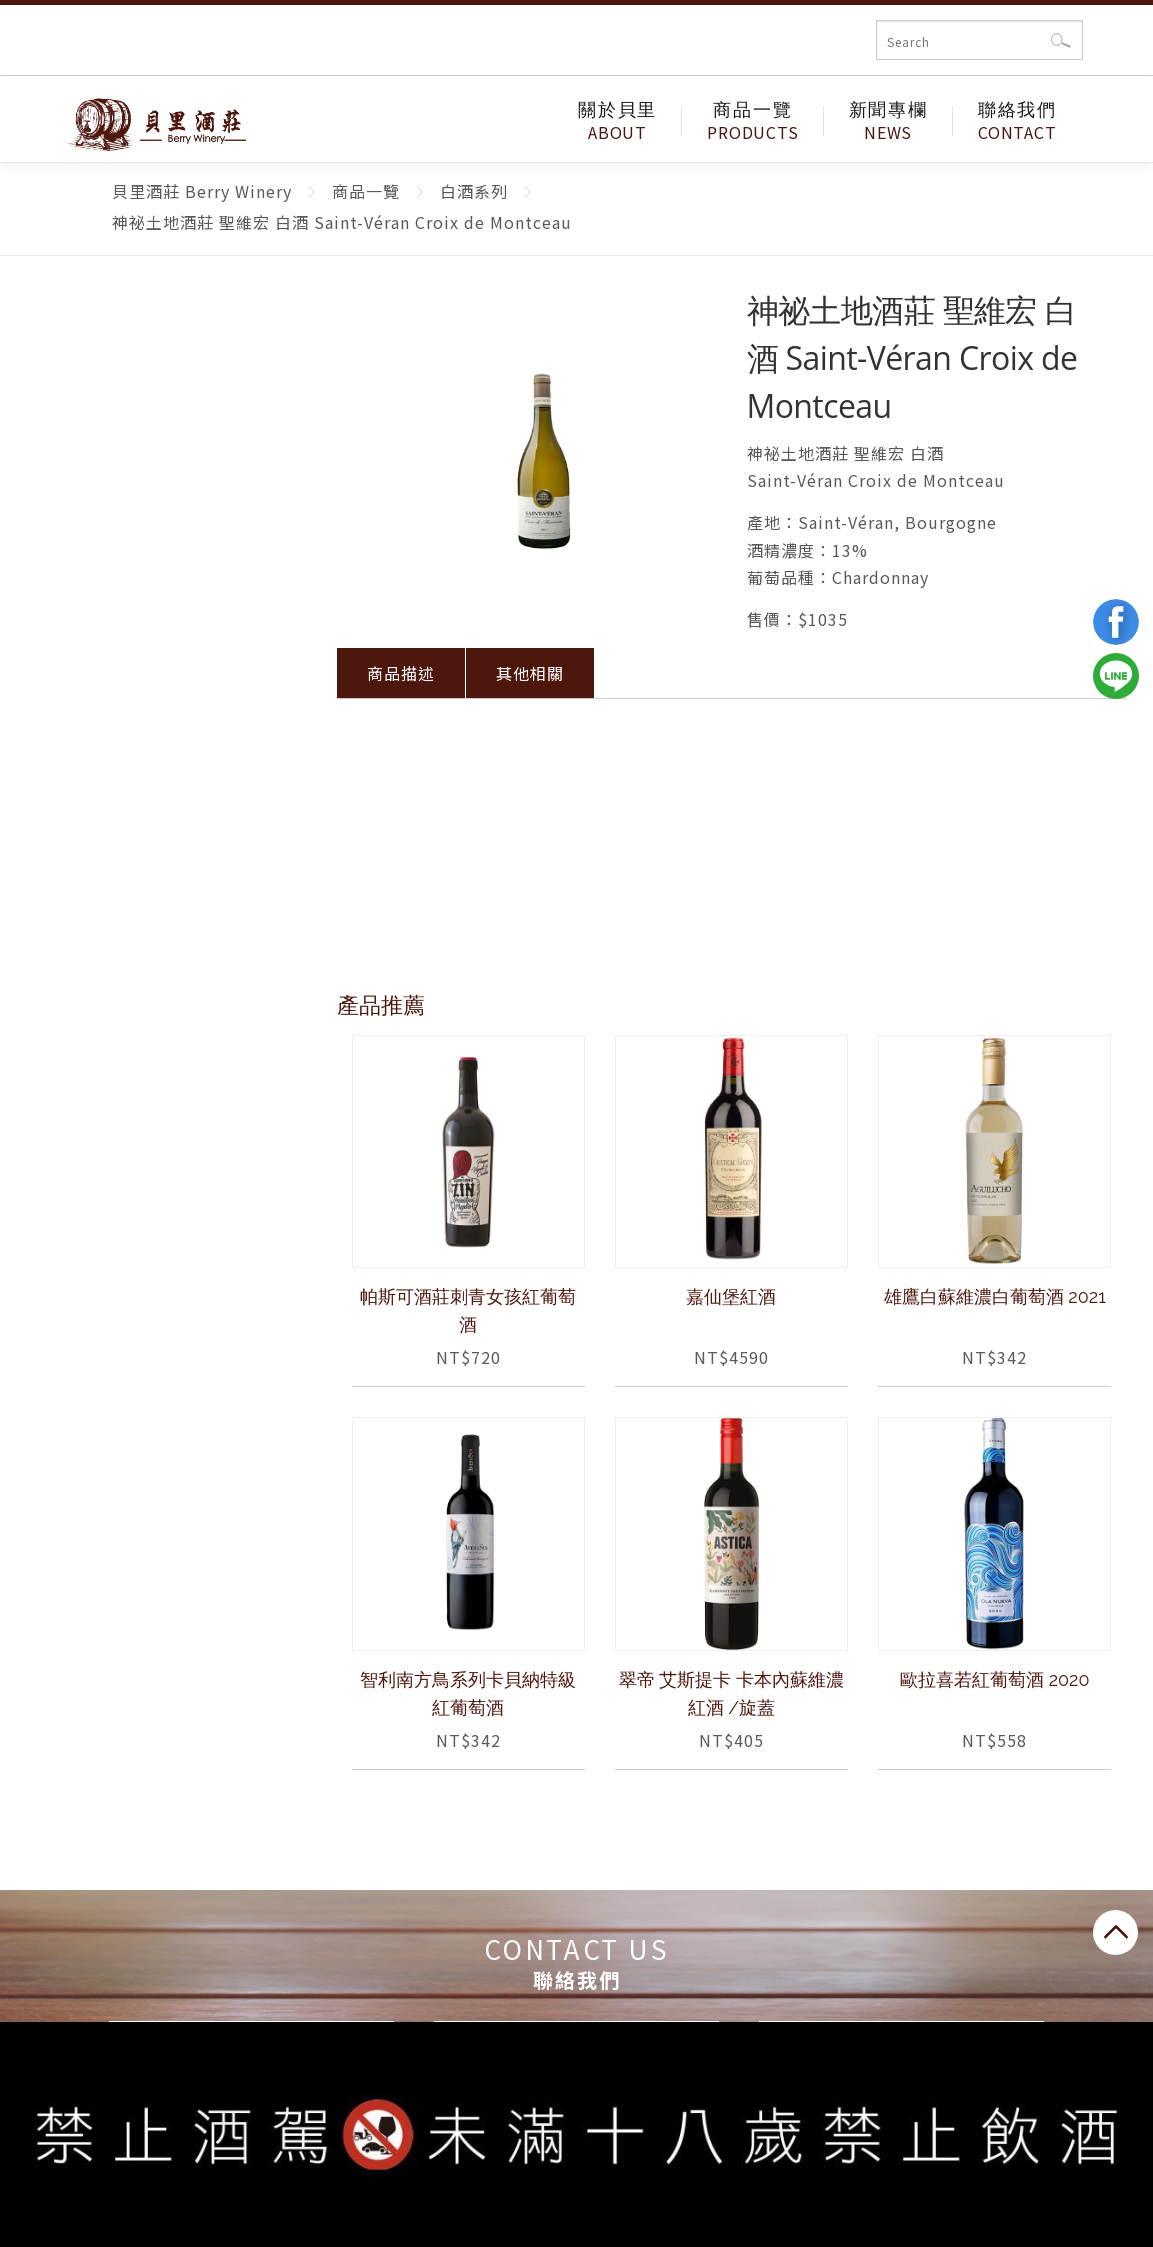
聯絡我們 (1017, 121)
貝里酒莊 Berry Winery (144, 122)
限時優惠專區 (152, 380)
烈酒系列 (152, 815)
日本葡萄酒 (151, 691)
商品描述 (401, 673)
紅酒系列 (152, 442)
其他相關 (530, 673)
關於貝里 (617, 121)
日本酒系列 (151, 753)
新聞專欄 (888, 121)
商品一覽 (752, 121)
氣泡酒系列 (151, 567)
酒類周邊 (152, 878)
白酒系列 (152, 504)
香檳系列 (152, 629)
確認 (1061, 40)
